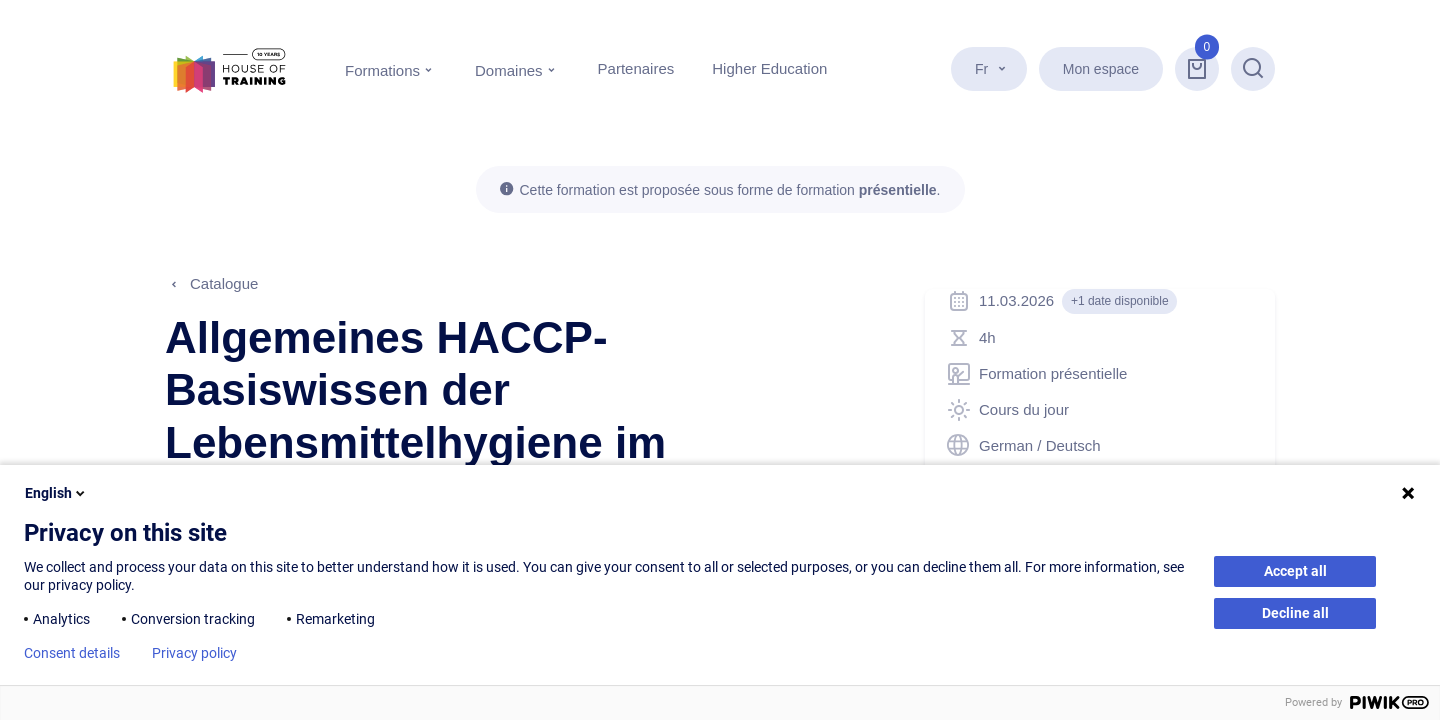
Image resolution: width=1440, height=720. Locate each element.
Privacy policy (194, 653)
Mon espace (1101, 69)
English (56, 493)
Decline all (1295, 613)
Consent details (72, 653)
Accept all (1295, 571)
